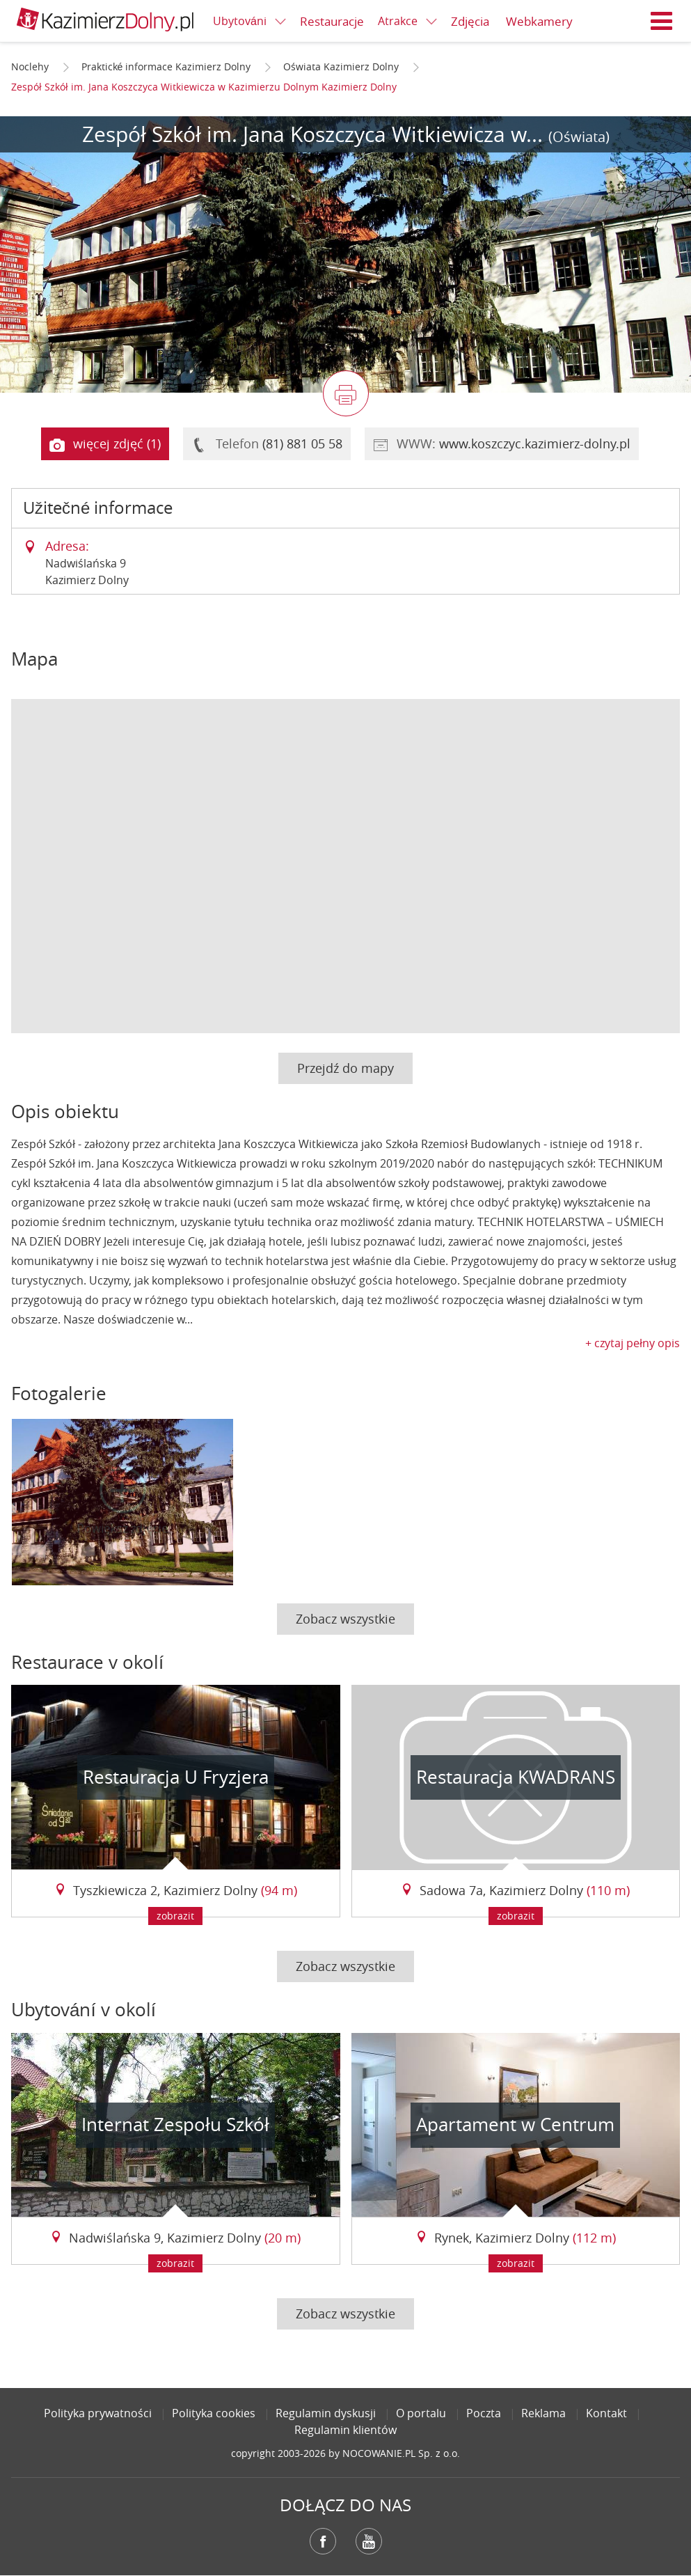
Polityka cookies (213, 2413)
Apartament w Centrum (515, 2124)
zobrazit (175, 1915)
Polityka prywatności (98, 2413)
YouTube (369, 2541)
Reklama (543, 2413)
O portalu (421, 2413)
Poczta (483, 2413)
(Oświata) (579, 136)
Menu (662, 21)
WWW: (501, 443)
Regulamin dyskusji (326, 2413)
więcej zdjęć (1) (105, 444)
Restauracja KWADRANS (515, 1777)
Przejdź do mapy (345, 1068)
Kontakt (606, 2413)
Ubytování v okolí (83, 2009)
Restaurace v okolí (87, 1662)
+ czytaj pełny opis (632, 1343)
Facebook (323, 2541)
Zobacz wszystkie (345, 1618)
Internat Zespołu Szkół (175, 2124)
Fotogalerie (58, 1393)
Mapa (34, 659)
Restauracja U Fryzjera (176, 1777)
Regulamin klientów (345, 2429)
